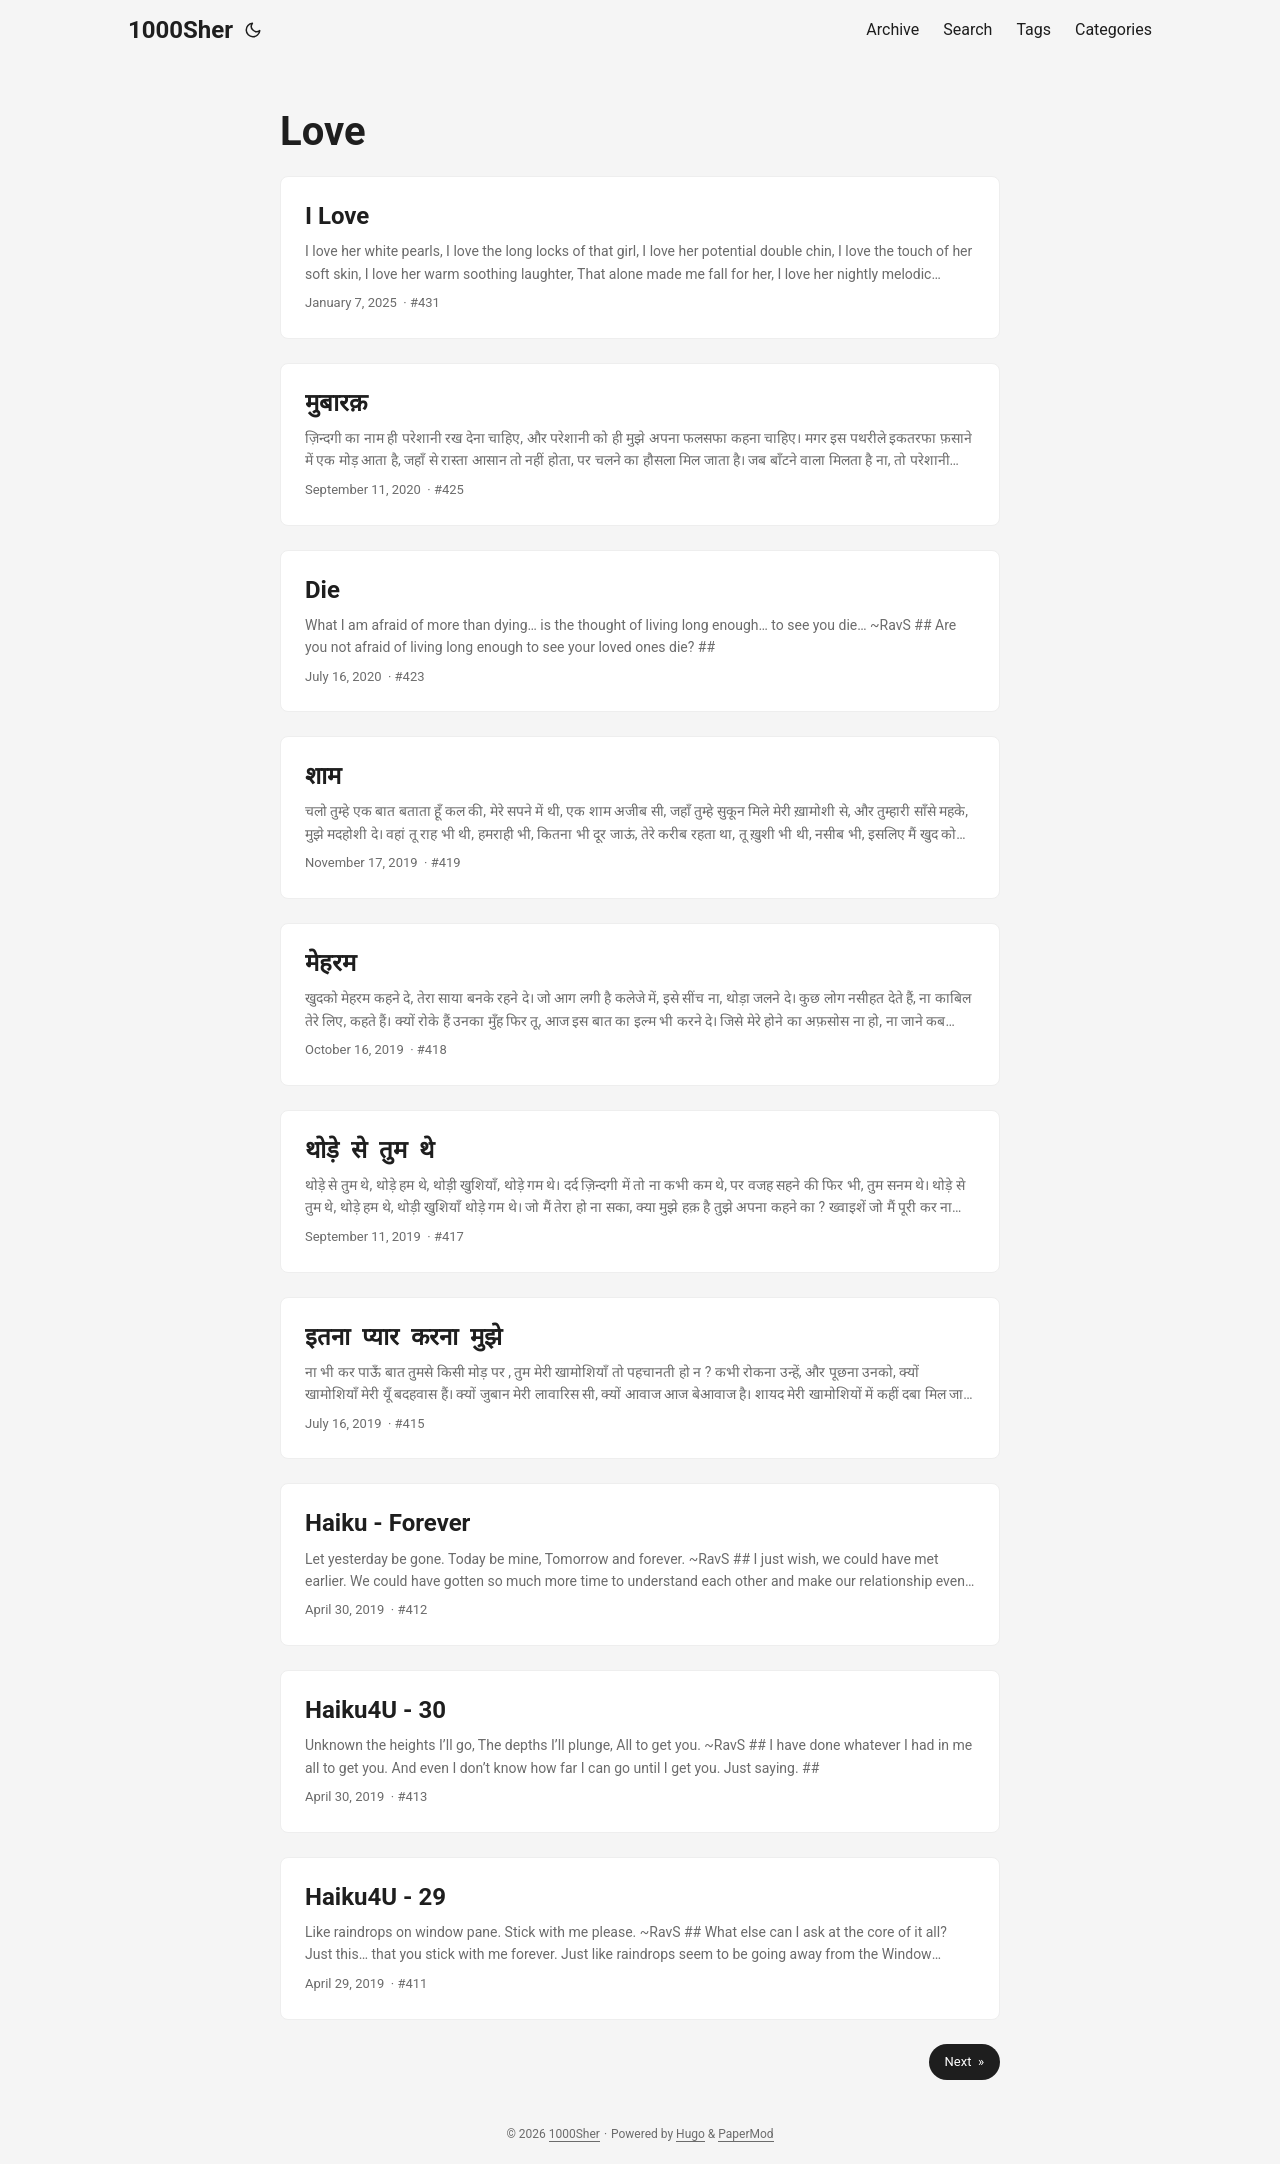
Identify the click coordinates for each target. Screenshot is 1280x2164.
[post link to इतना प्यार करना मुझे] (640, 1378)
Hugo (690, 2134)
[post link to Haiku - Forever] (640, 1564)
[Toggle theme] (253, 30)
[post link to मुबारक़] (640, 444)
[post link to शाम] (640, 817)
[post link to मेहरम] (640, 1004)
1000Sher (180, 30)
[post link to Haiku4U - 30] (640, 1751)
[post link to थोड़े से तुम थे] (640, 1191)
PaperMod (745, 2134)
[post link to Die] (640, 631)
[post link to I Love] (640, 257)
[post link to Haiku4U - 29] (640, 1938)
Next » (964, 2061)
